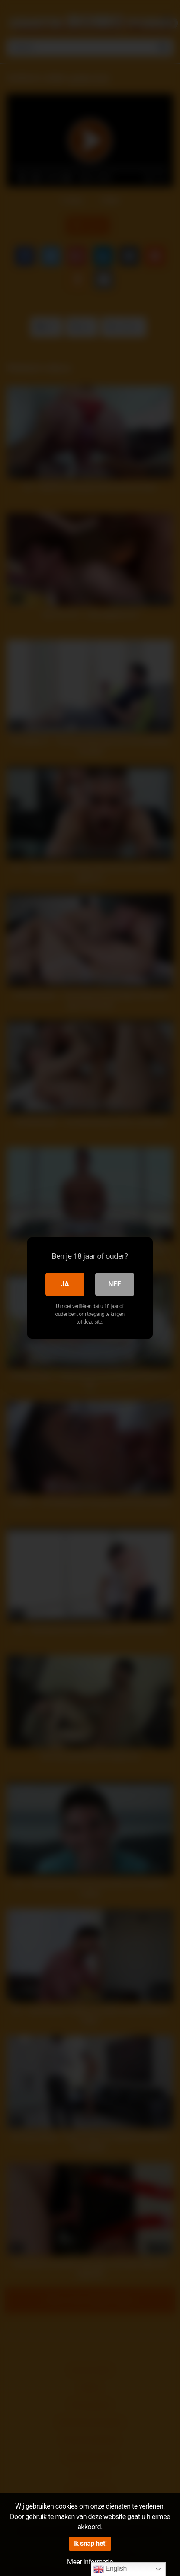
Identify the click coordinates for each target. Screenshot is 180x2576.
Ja (65, 1284)
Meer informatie (90, 2562)
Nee (115, 1284)
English (110, 2569)
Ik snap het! (89, 2543)
